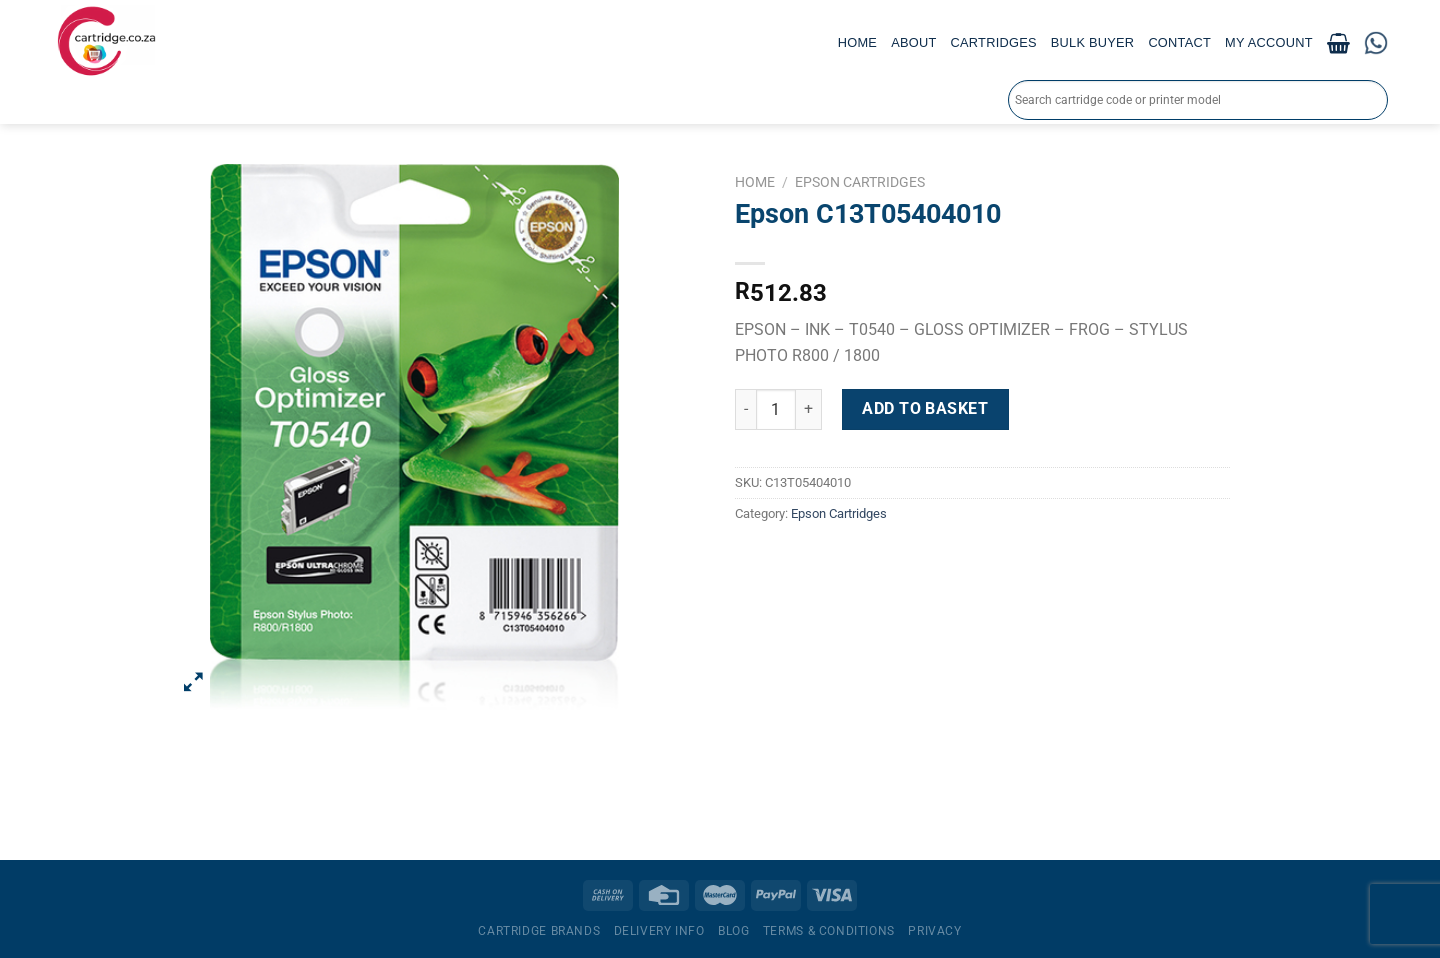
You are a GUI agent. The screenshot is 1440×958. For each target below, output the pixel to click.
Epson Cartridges (860, 182)
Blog (733, 931)
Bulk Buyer (1093, 42)
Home (857, 42)
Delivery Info (659, 931)
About (913, 42)
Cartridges (994, 42)
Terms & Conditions (829, 931)
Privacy (934, 931)
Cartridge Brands (539, 931)
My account (1269, 42)
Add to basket (925, 408)
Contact (1179, 42)
